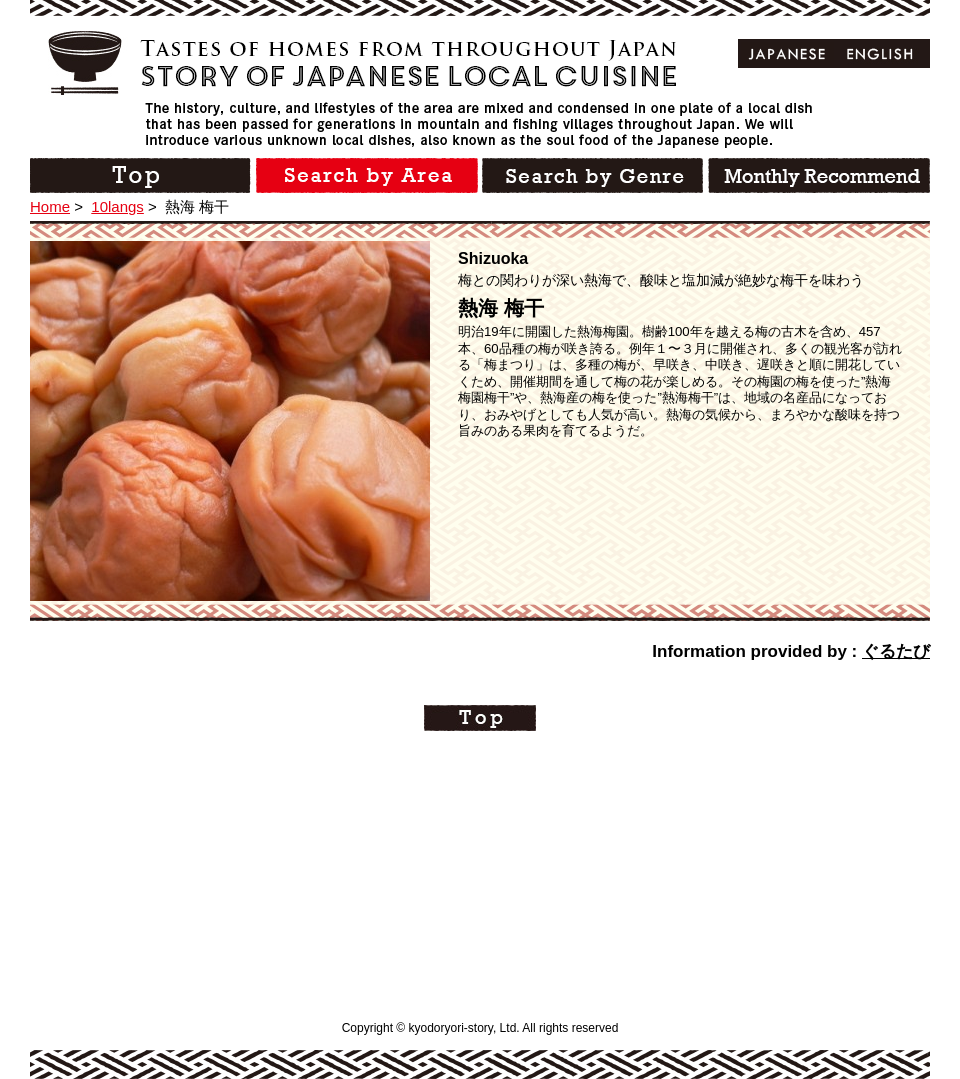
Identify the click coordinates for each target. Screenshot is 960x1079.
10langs (117, 206)
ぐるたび (896, 651)
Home (50, 206)
